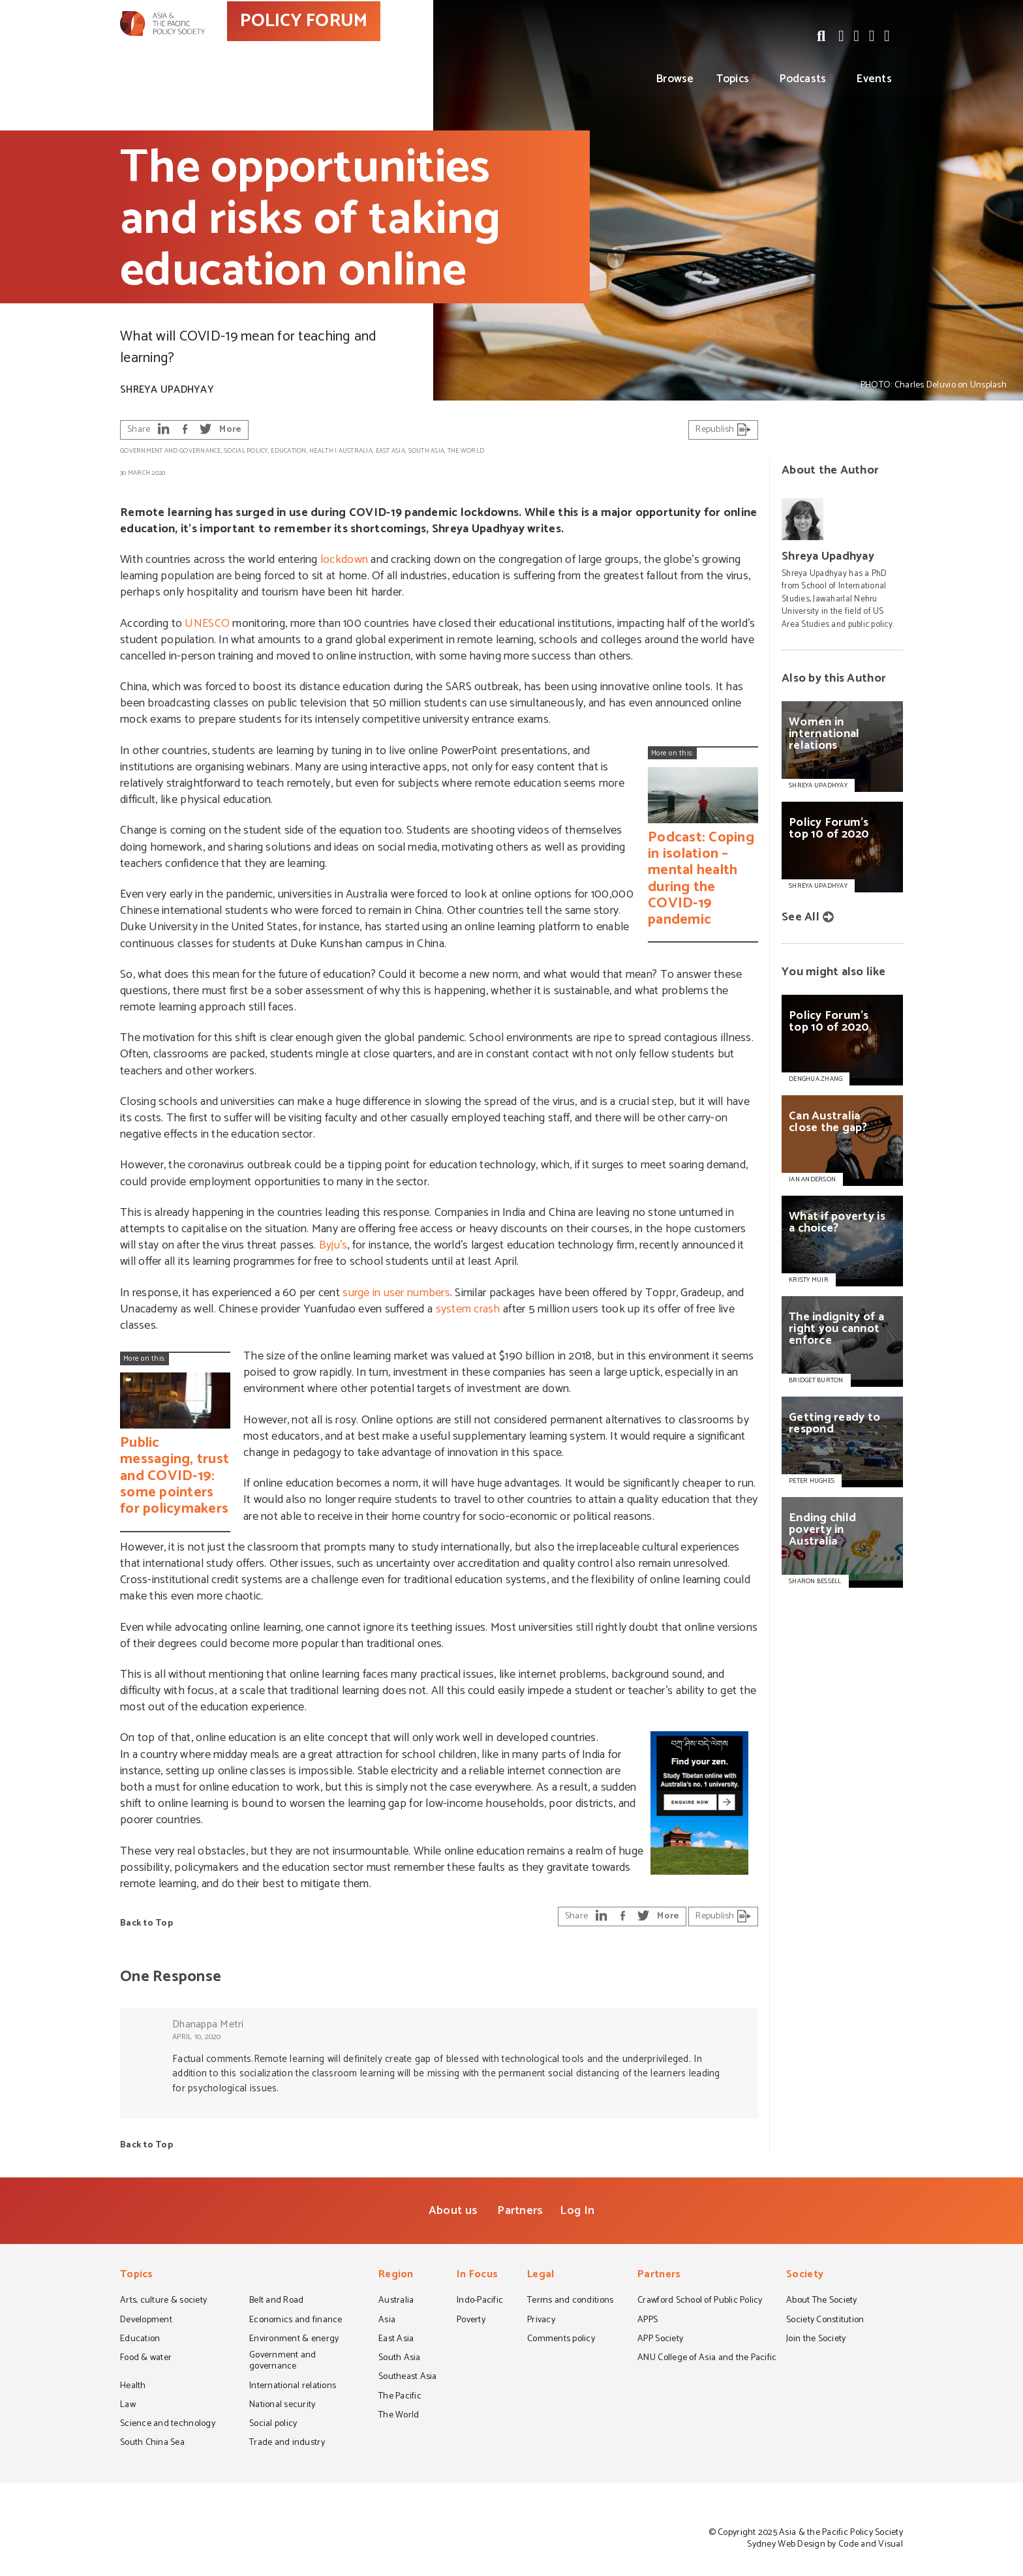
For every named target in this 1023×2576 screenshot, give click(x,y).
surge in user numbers (396, 1293)
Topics (733, 79)
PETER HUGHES (811, 1481)
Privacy (541, 2320)
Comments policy (561, 2339)
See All (800, 917)
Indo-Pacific (480, 2301)
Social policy (245, 451)
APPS (647, 2320)
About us (453, 2210)
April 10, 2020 (196, 2037)
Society (804, 2275)
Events (874, 79)
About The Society (821, 2301)
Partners (520, 2210)
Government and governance (170, 451)
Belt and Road (276, 2301)
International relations (292, 2386)
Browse (675, 79)
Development (146, 2320)
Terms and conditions (570, 2301)
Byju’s (333, 1245)
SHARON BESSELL (815, 1581)
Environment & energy (294, 2339)
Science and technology (167, 2424)
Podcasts (803, 79)
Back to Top (146, 1923)
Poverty (471, 2320)
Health (321, 451)
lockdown (344, 559)
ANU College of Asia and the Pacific (706, 2358)
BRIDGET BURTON (816, 1380)
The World (466, 451)
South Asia (426, 451)
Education (288, 451)
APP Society (660, 2339)
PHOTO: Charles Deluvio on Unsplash (934, 385)
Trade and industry (287, 2443)
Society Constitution (825, 2320)
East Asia (390, 451)
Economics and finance (296, 2320)
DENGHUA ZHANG (815, 1079)
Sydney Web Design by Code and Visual (825, 2544)
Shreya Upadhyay (167, 390)
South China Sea (152, 2443)
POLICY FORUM (359, 45)
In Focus (477, 2275)
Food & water (146, 2358)
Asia (386, 2320)
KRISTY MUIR (809, 1280)
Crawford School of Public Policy (700, 2301)
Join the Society (816, 2339)
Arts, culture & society (163, 2301)
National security (282, 2405)
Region (396, 2275)
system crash (468, 1309)
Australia (356, 451)
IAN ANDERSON (812, 1179)
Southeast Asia (407, 2377)
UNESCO (207, 623)
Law (128, 2405)
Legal (540, 2275)
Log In (577, 2210)
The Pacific (399, 2397)
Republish (723, 429)
